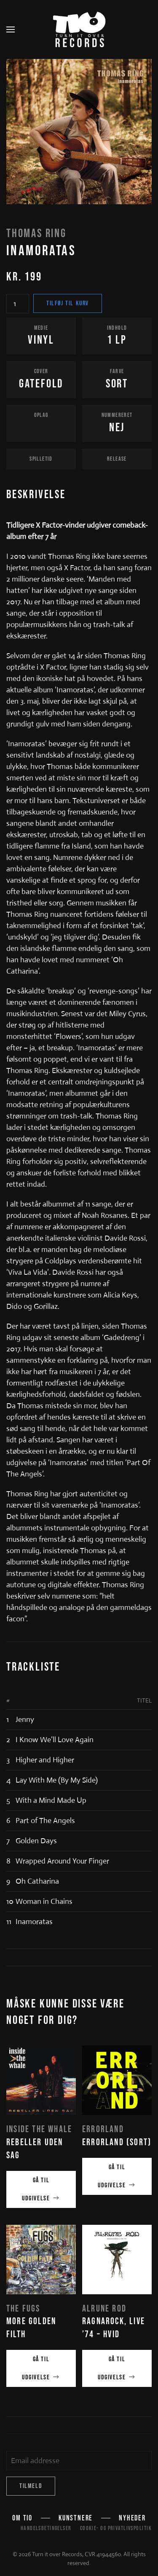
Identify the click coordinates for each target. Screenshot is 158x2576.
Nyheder (132, 2519)
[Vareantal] (17, 303)
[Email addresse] (79, 2460)
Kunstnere (76, 2519)
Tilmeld (30, 2486)
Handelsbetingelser (46, 2528)
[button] (10, 29)
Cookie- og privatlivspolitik (116, 2528)
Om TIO (22, 2519)
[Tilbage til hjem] (79, 29)
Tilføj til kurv (67, 303)
